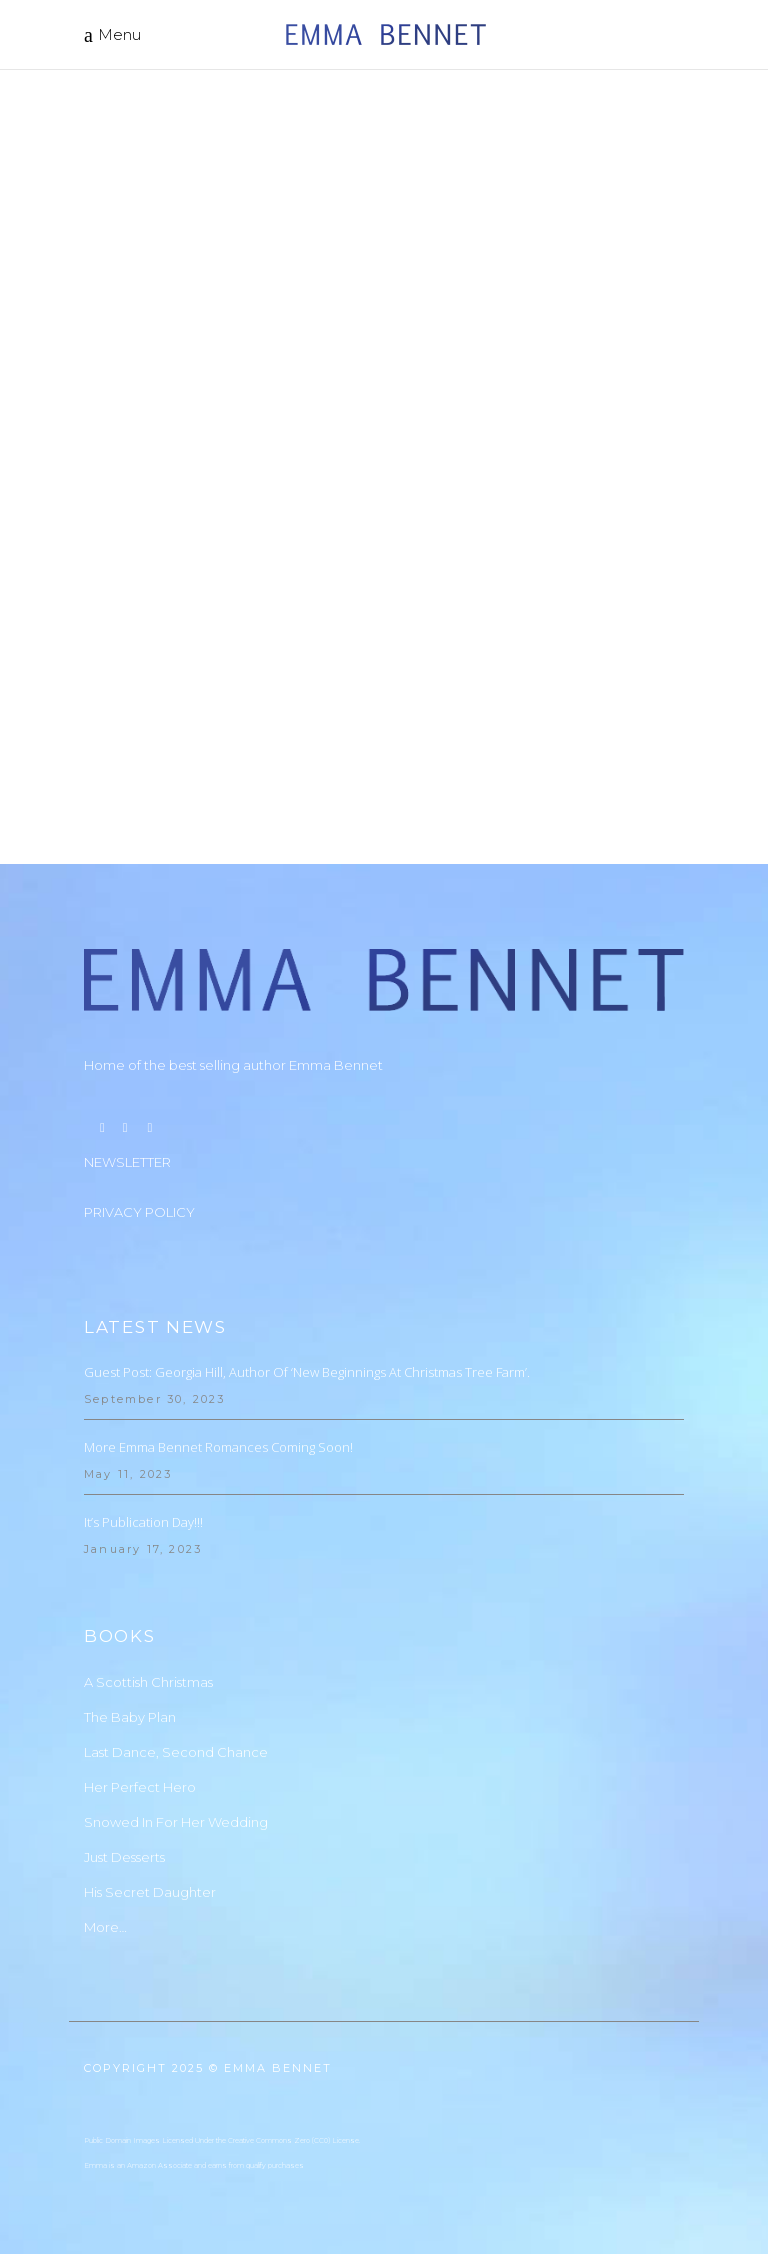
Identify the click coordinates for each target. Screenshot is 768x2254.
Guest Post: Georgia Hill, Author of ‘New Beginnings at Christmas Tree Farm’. (307, 1372)
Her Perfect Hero (140, 1787)
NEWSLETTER (127, 1162)
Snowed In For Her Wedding (176, 1822)
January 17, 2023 (143, 1549)
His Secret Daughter (150, 1892)
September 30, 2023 (155, 1399)
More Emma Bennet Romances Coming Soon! (218, 1447)
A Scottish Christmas (148, 1682)
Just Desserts (124, 1857)
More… (105, 1927)
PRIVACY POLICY (139, 1212)
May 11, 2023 (128, 1474)
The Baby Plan (130, 1717)
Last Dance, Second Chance (176, 1752)
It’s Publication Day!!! (143, 1522)
